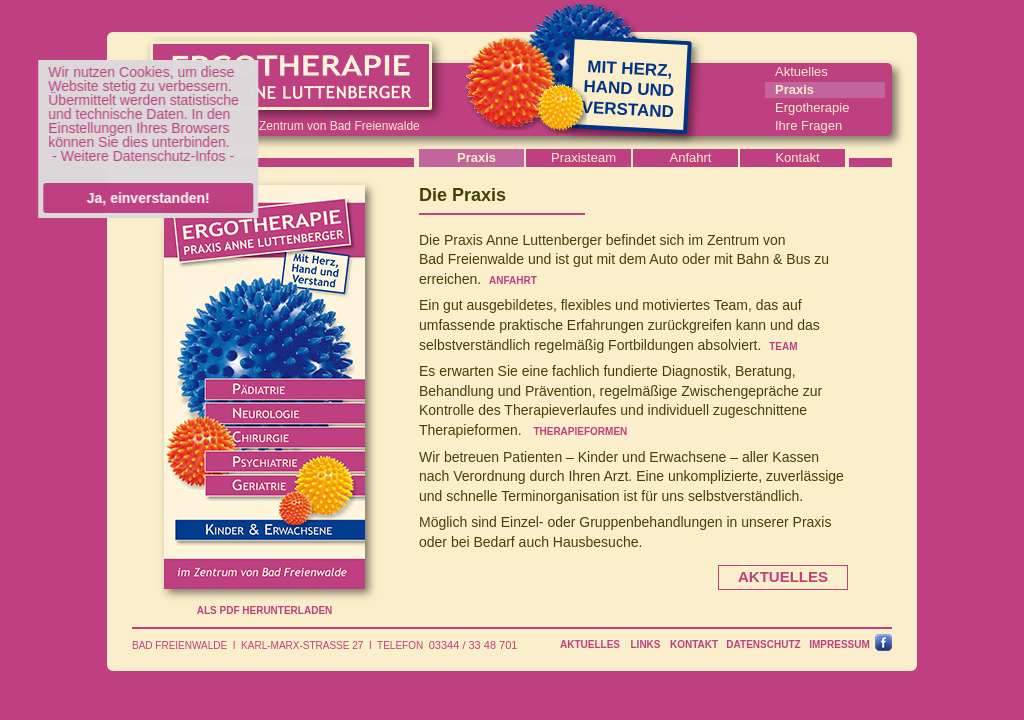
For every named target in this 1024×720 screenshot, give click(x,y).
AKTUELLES (590, 644)
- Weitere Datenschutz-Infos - (139, 156)
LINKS (646, 644)
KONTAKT (694, 644)
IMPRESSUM (839, 644)
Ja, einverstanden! (143, 198)
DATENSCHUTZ (763, 644)
